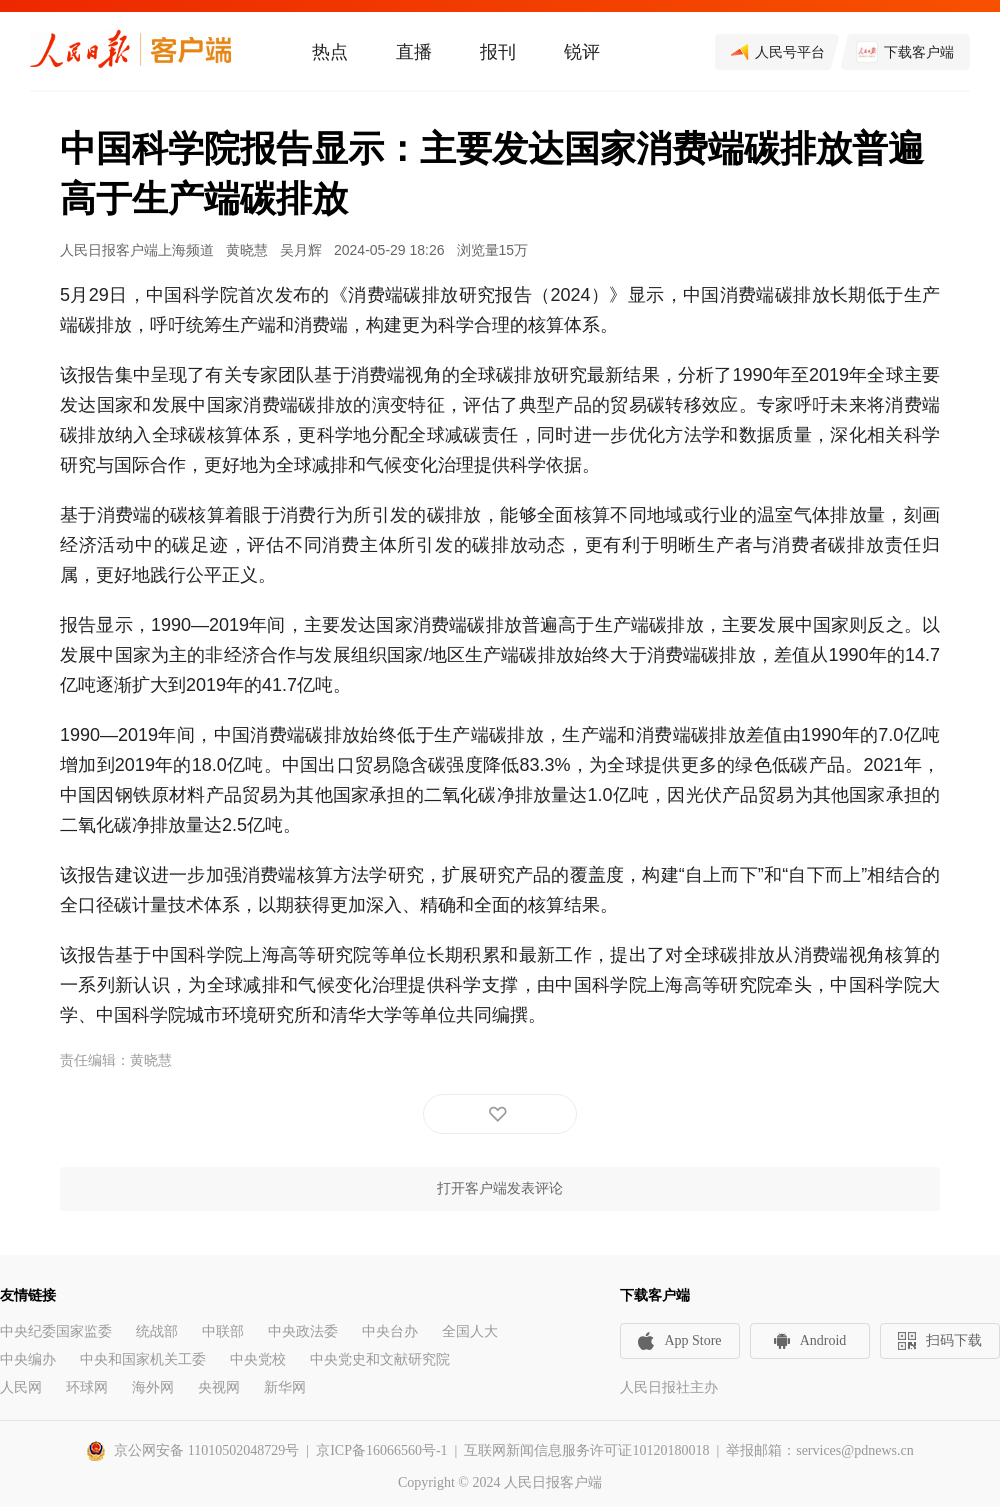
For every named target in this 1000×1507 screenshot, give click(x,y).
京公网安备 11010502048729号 (206, 1450)
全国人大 (470, 1331)
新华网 (285, 1387)
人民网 (21, 1387)
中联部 (223, 1331)
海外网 (153, 1387)
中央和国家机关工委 (143, 1359)
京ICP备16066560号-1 (381, 1450)
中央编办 (28, 1359)
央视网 (219, 1387)
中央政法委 (303, 1331)
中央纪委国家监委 (56, 1331)
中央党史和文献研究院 (380, 1359)
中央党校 (258, 1359)
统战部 (157, 1331)
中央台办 (390, 1331)
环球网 (87, 1387)
